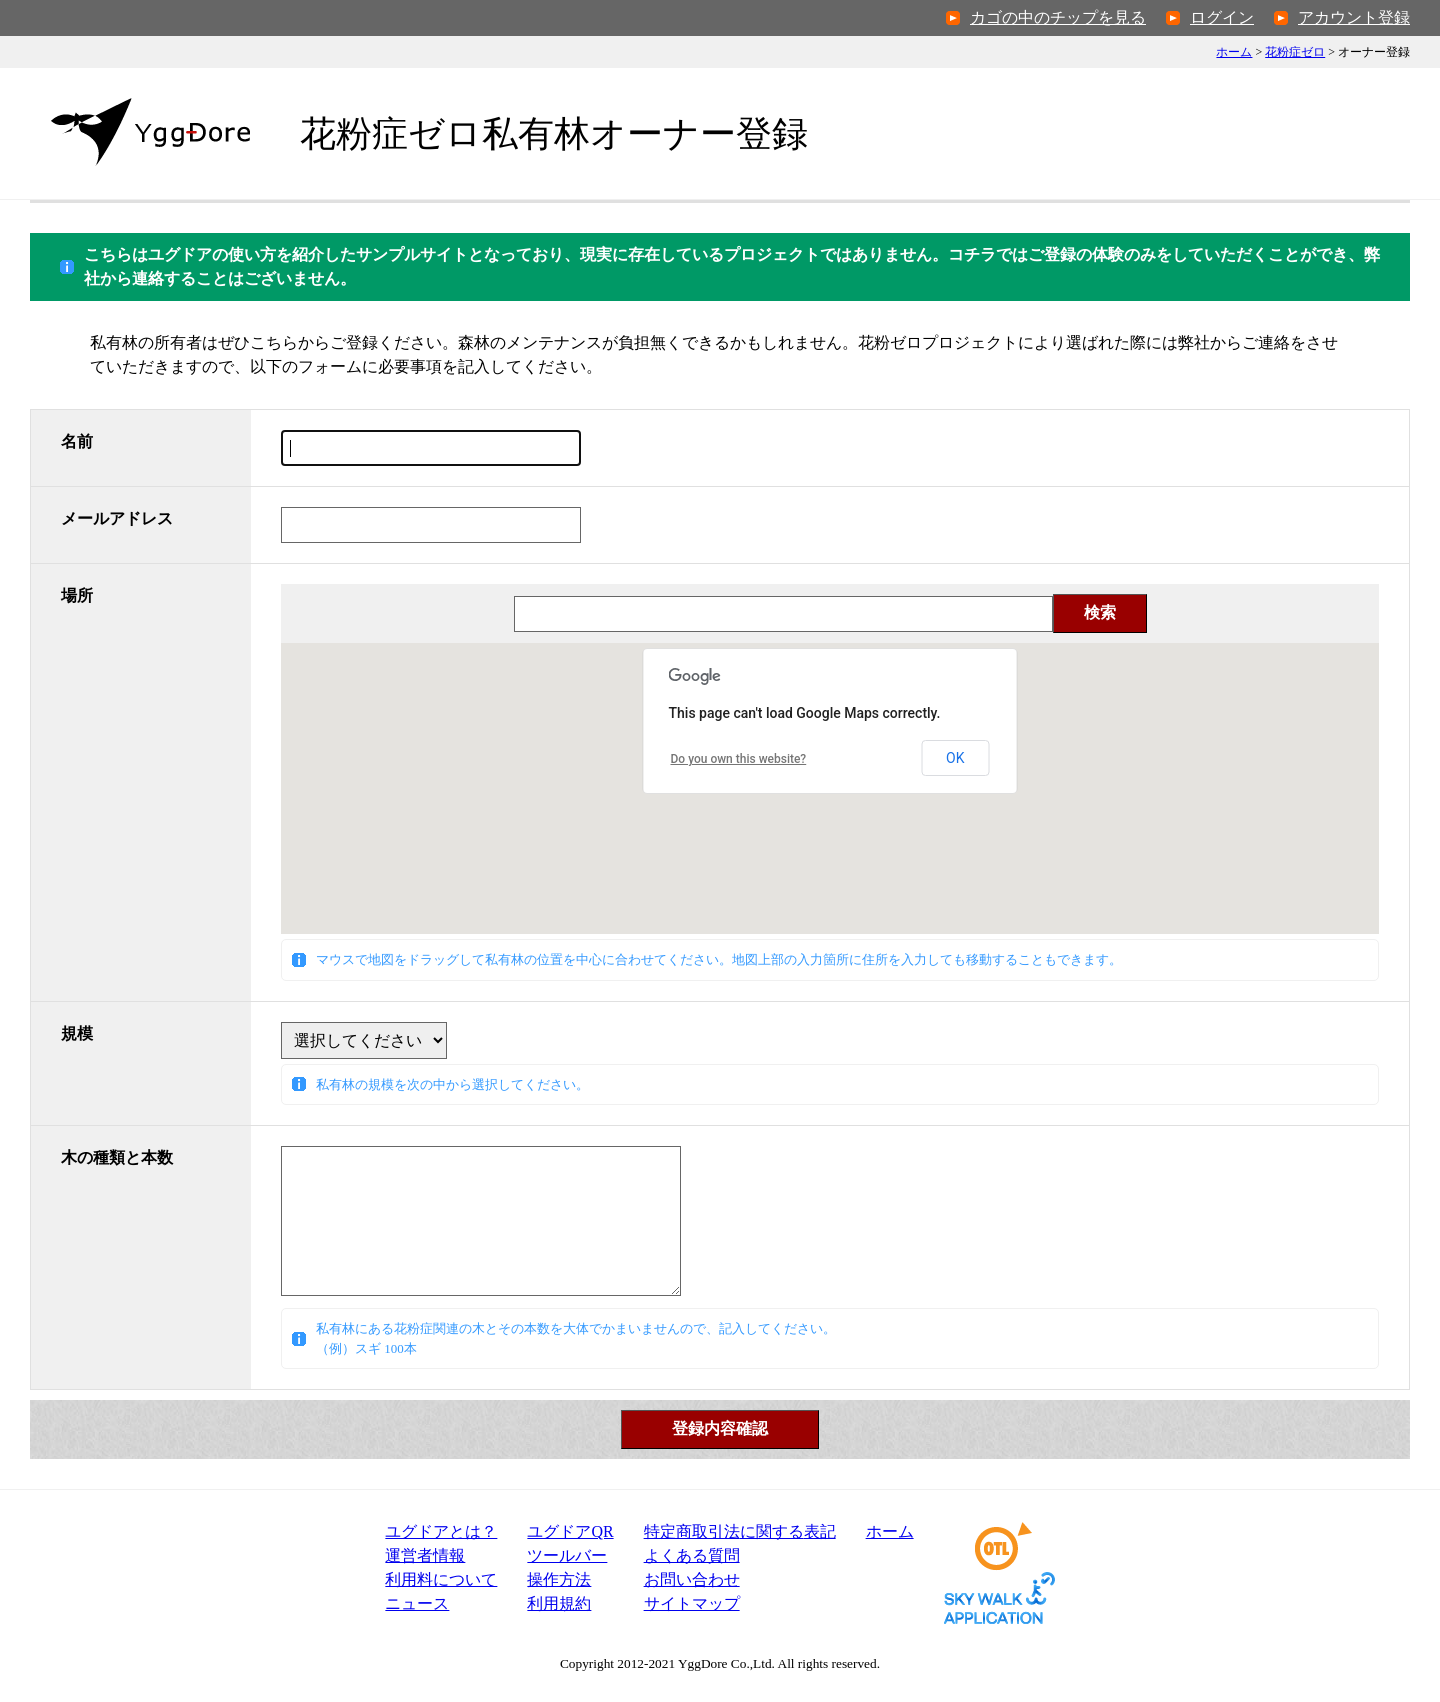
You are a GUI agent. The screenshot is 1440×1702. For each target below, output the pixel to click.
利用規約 (559, 1603)
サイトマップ (692, 1603)
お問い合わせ (692, 1579)
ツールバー (567, 1555)
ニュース (417, 1603)
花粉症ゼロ (1295, 52)
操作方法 (559, 1579)
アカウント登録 (1354, 17)
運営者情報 (425, 1555)
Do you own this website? (739, 759)
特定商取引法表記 (740, 1531)
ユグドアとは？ (441, 1531)
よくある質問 (692, 1555)
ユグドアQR (570, 1531)
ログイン (1222, 17)
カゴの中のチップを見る (1058, 17)
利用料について (441, 1579)
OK (955, 758)
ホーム (1234, 52)
